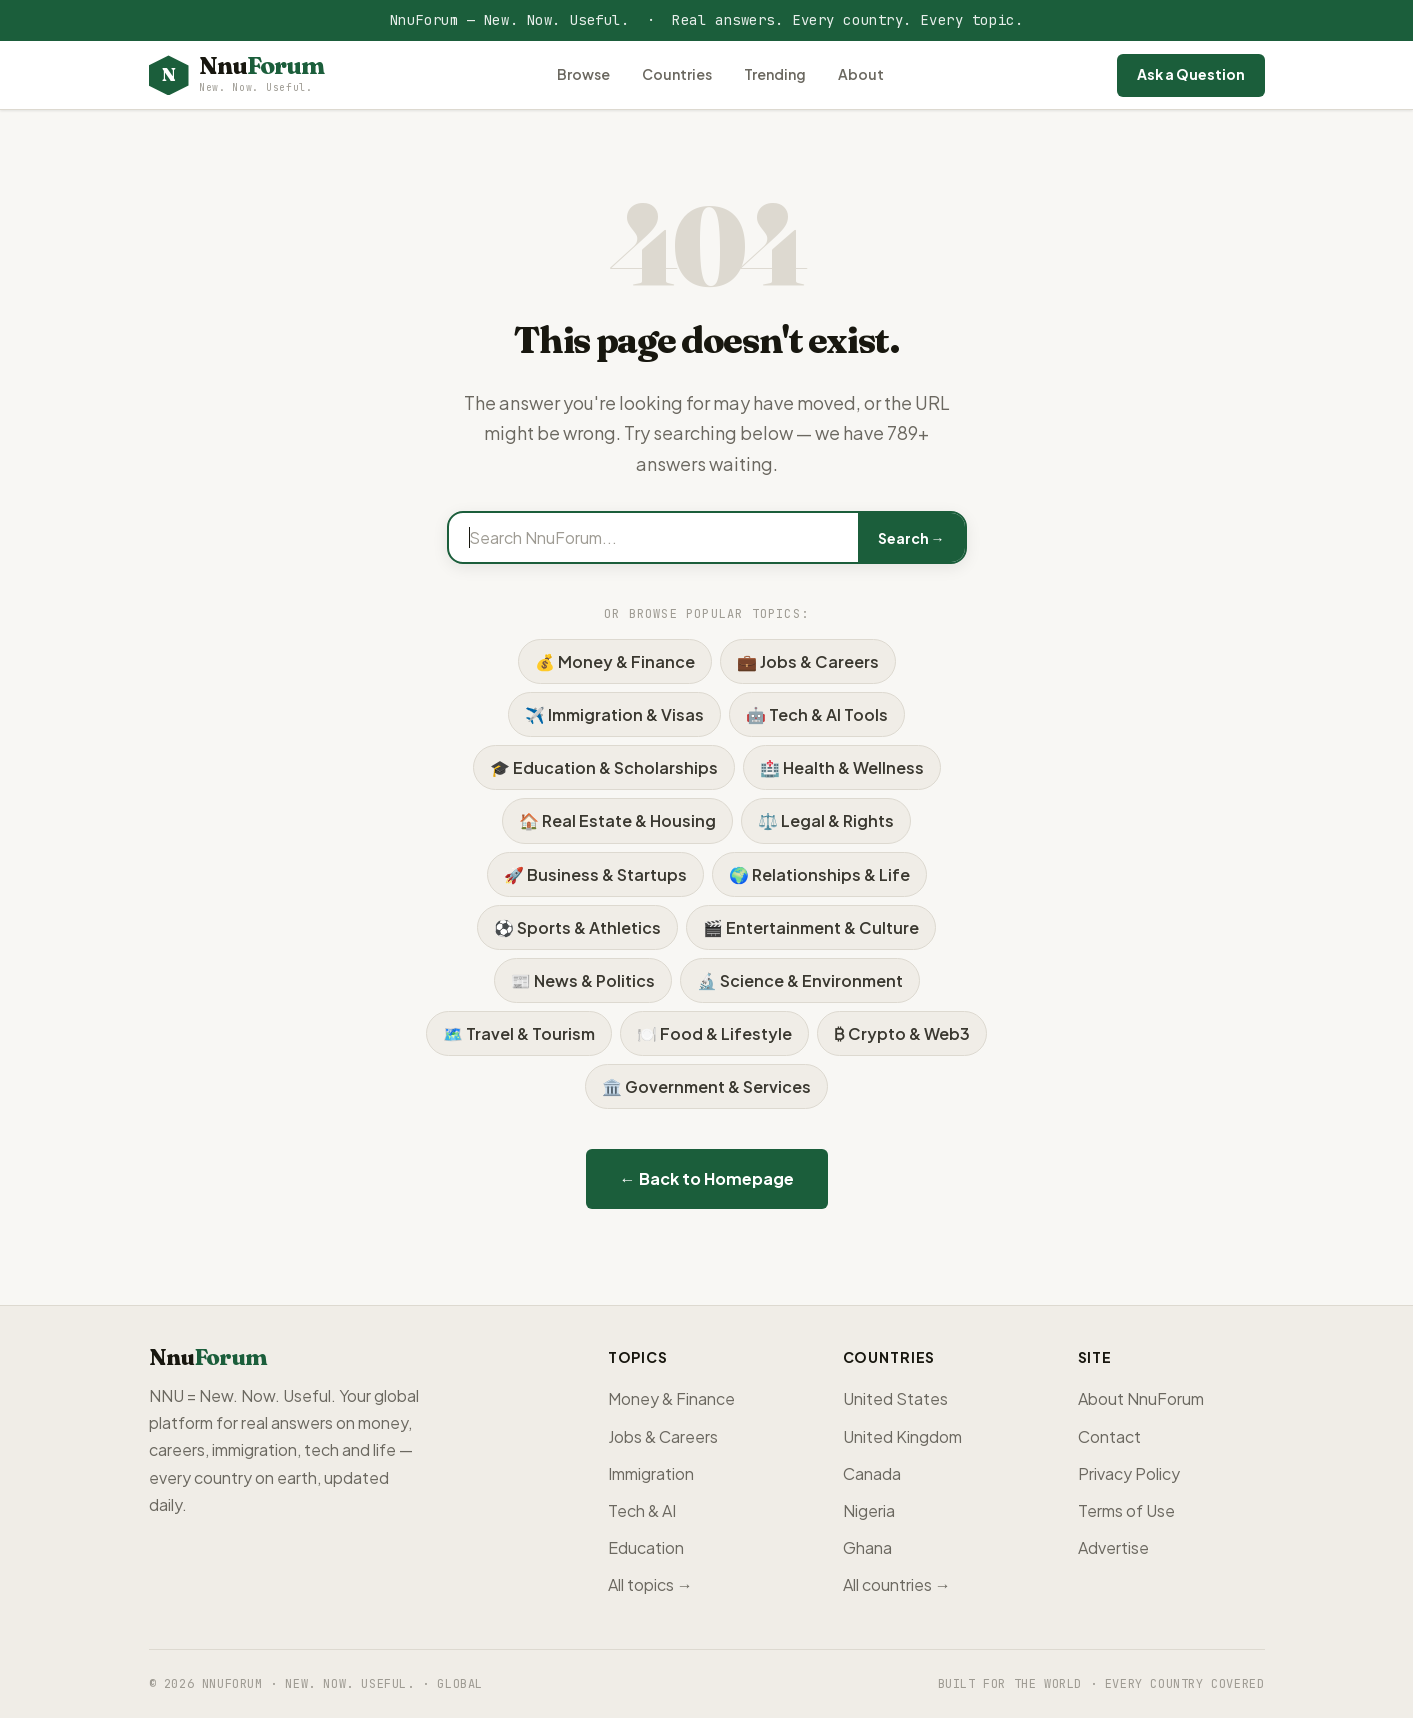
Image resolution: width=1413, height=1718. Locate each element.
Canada (872, 1473)
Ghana (867, 1547)
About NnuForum (1141, 1398)
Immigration (651, 1473)
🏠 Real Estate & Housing (617, 820)
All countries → (897, 1584)
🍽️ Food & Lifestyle (714, 1033)
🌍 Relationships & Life (819, 874)
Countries (677, 74)
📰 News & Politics (583, 980)
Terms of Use (1126, 1510)
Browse (583, 74)
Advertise (1113, 1547)
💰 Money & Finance (615, 661)
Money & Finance (671, 1398)
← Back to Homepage (707, 1178)
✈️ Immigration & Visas (614, 714)
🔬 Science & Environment (800, 980)
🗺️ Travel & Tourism (519, 1033)
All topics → (650, 1584)
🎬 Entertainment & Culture (811, 927)
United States (895, 1398)
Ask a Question (1191, 74)
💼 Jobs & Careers (808, 661)
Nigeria (869, 1510)
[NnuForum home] (237, 75)
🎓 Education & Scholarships (604, 767)
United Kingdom (902, 1436)
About (861, 74)
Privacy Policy (1129, 1473)
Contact (1109, 1436)
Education (646, 1547)
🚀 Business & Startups (595, 874)
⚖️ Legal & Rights (826, 820)
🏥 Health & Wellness (842, 767)
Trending (775, 74)
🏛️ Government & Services (706, 1086)
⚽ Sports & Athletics (577, 927)
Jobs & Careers (663, 1436)
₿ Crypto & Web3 (902, 1033)
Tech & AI (642, 1510)
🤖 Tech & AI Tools (817, 714)
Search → (911, 538)
